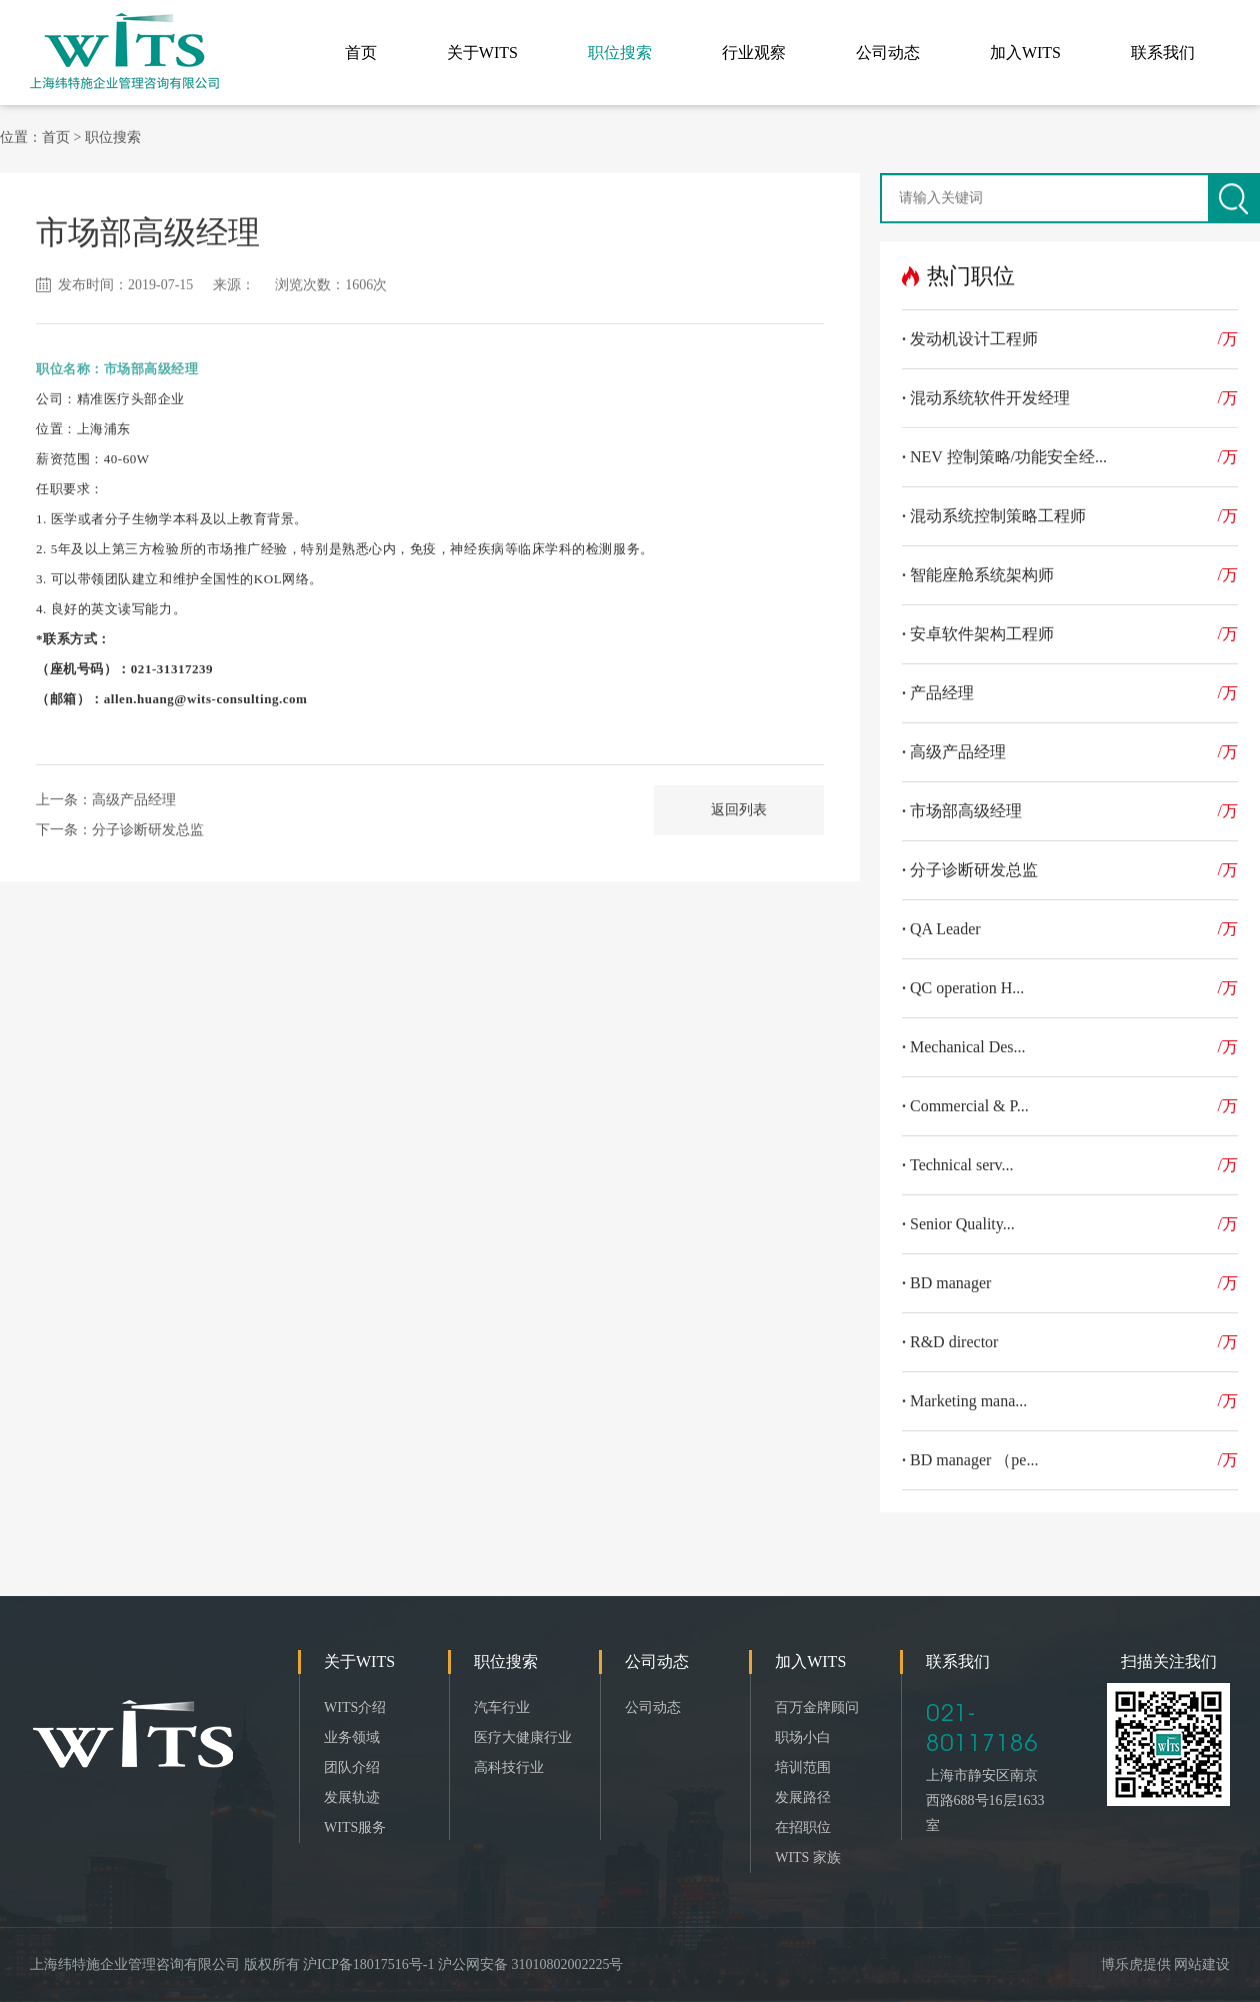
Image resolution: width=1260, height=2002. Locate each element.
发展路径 (803, 1797)
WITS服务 (355, 1827)
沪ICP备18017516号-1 (368, 1964)
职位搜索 (113, 133)
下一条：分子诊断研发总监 (120, 826)
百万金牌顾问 (817, 1707)
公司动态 (653, 1707)
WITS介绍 (355, 1707)
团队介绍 (352, 1767)
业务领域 (352, 1737)
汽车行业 (502, 1707)
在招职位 (803, 1827)
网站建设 (1202, 1964)
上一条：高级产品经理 (106, 796)
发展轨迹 (352, 1797)
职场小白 (803, 1737)
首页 (56, 133)
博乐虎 (1122, 1964)
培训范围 (803, 1767)
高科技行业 (509, 1767)
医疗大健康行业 (523, 1737)
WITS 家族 (808, 1857)
